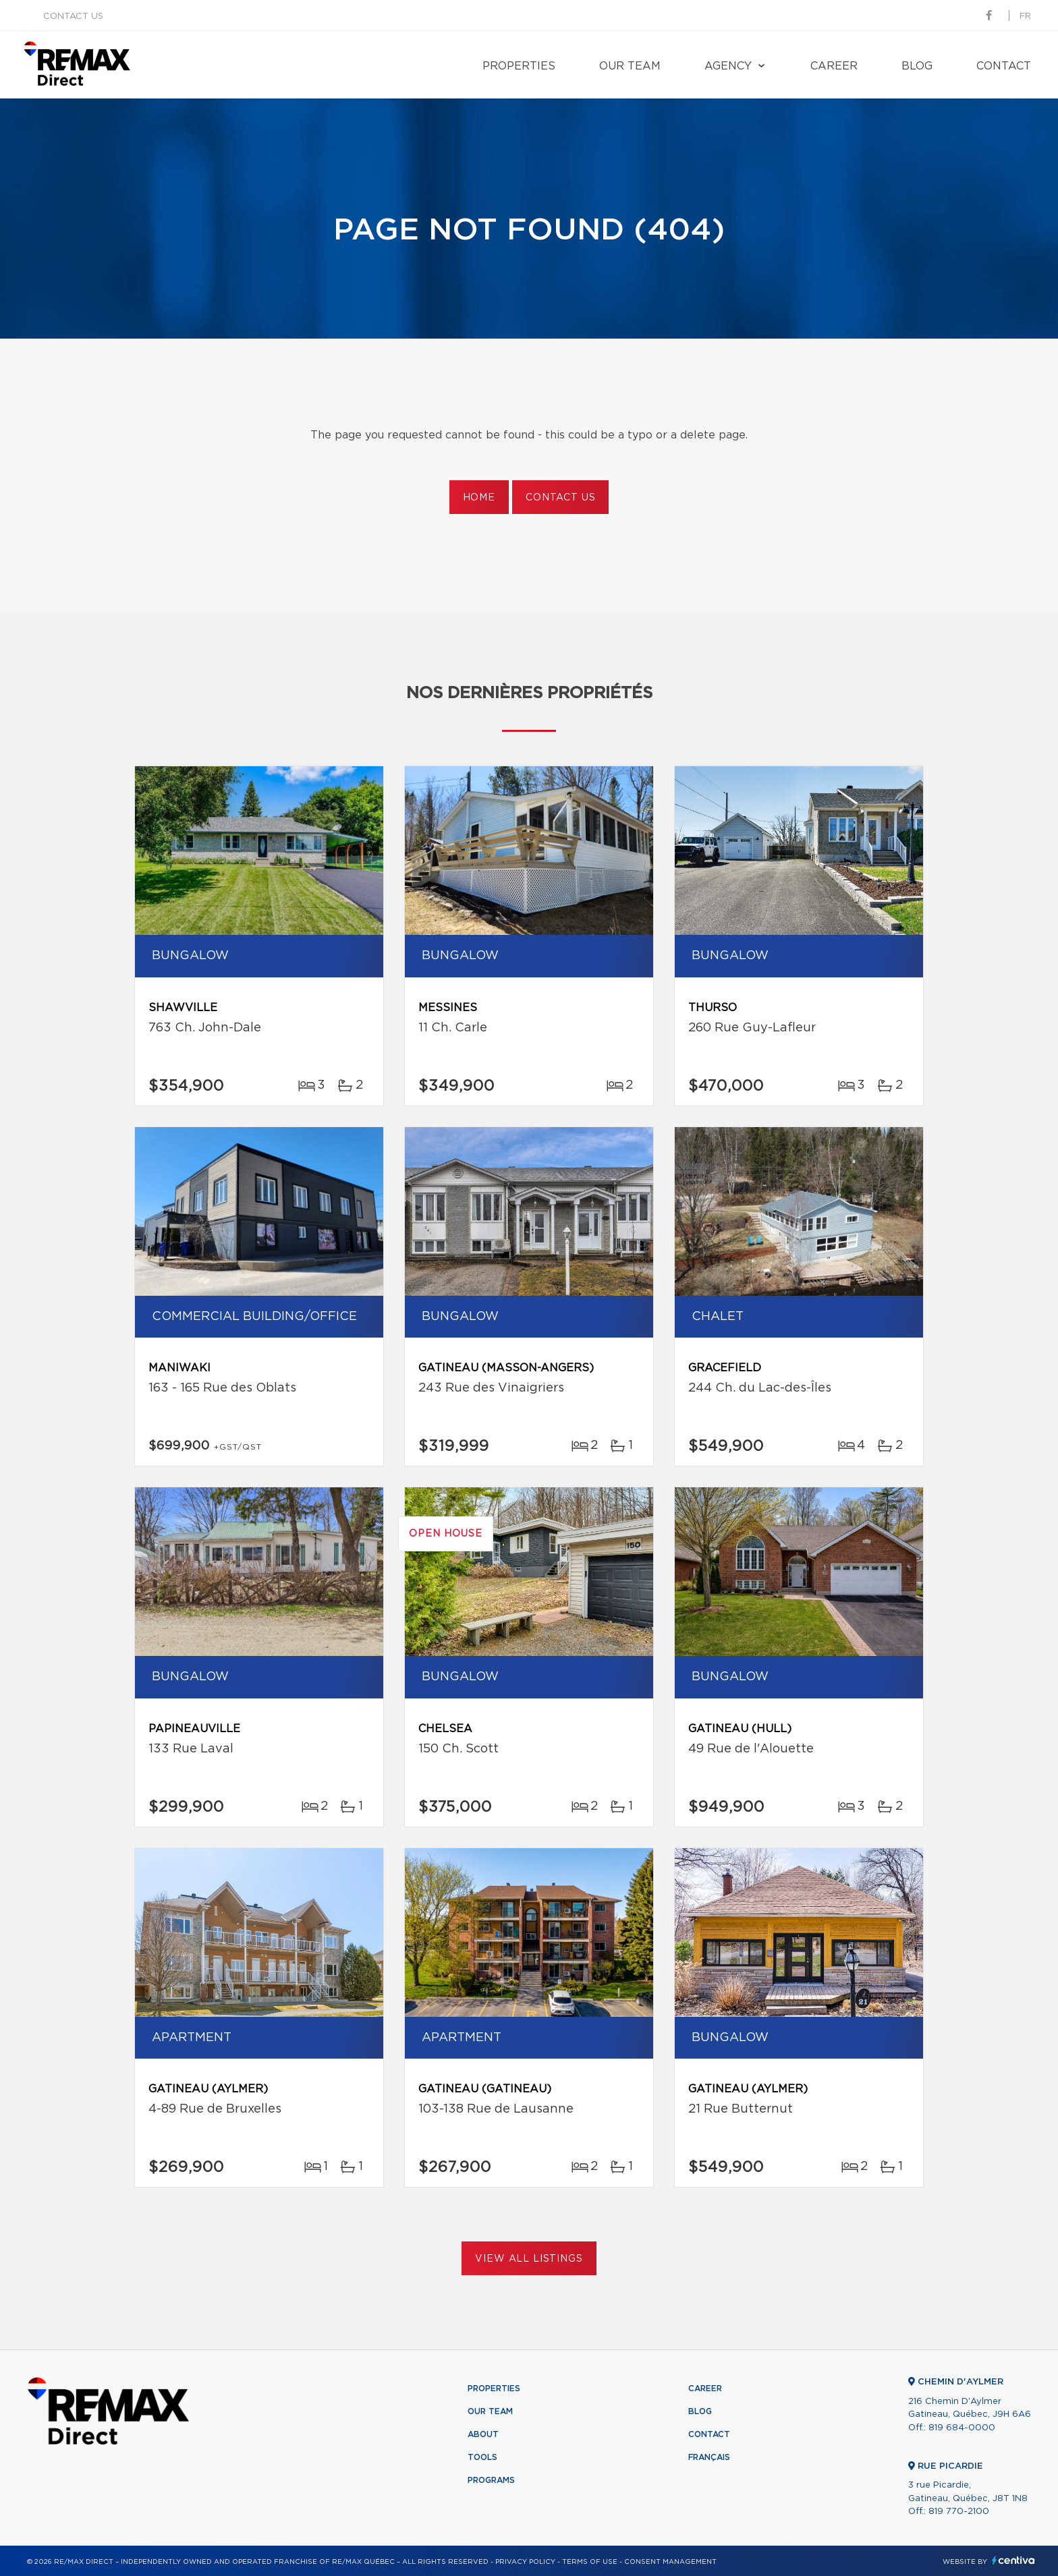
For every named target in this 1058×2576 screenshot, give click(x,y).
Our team (630, 66)
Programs (491, 2480)
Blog (916, 66)
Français (709, 2457)
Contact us (73, 16)
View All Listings (528, 2259)
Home (479, 498)
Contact (1003, 66)
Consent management (670, 2561)
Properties (518, 66)
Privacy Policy (525, 2561)
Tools (482, 2457)
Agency (728, 66)
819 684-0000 (961, 2428)
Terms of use (589, 2561)
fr (1025, 16)
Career (834, 66)
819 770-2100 (958, 2511)
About (483, 2434)
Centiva (1013, 2560)
